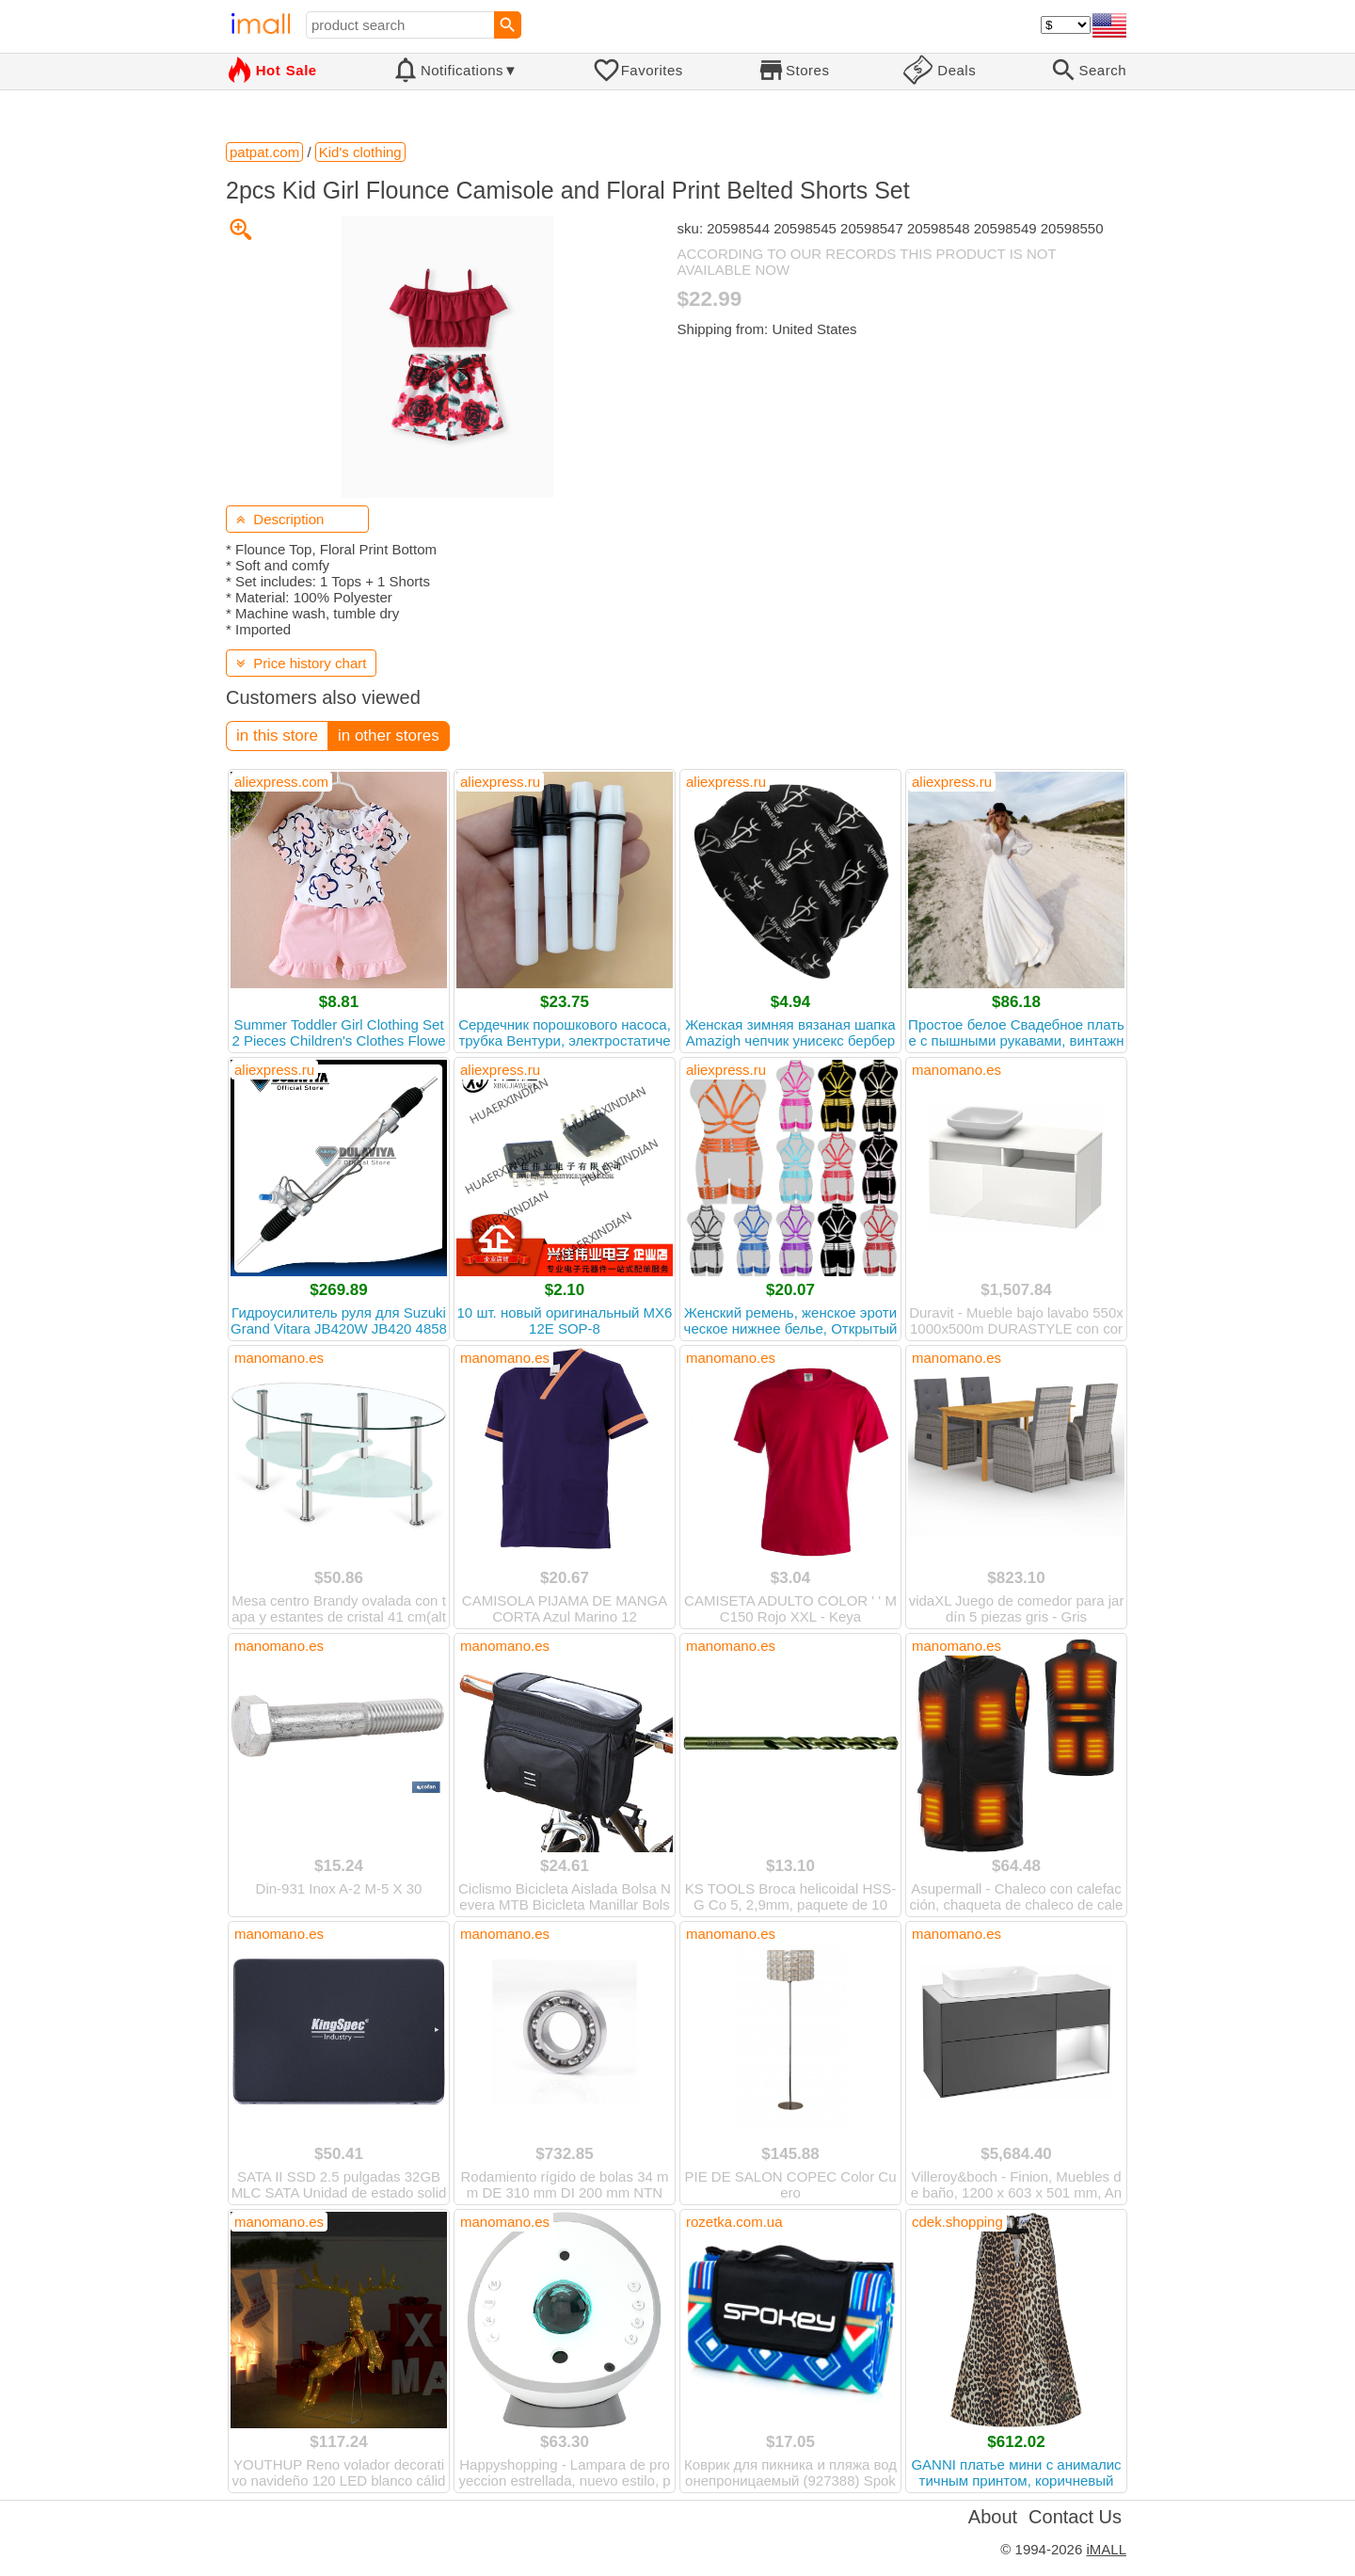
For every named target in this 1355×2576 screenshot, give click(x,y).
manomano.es (956, 1070)
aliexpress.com (281, 782)
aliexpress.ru (500, 782)
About (992, 2516)
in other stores (388, 735)
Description (280, 519)
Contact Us (1075, 2516)
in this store (277, 735)
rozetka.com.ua (734, 2222)
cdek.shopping (957, 2222)
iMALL (1106, 2549)
